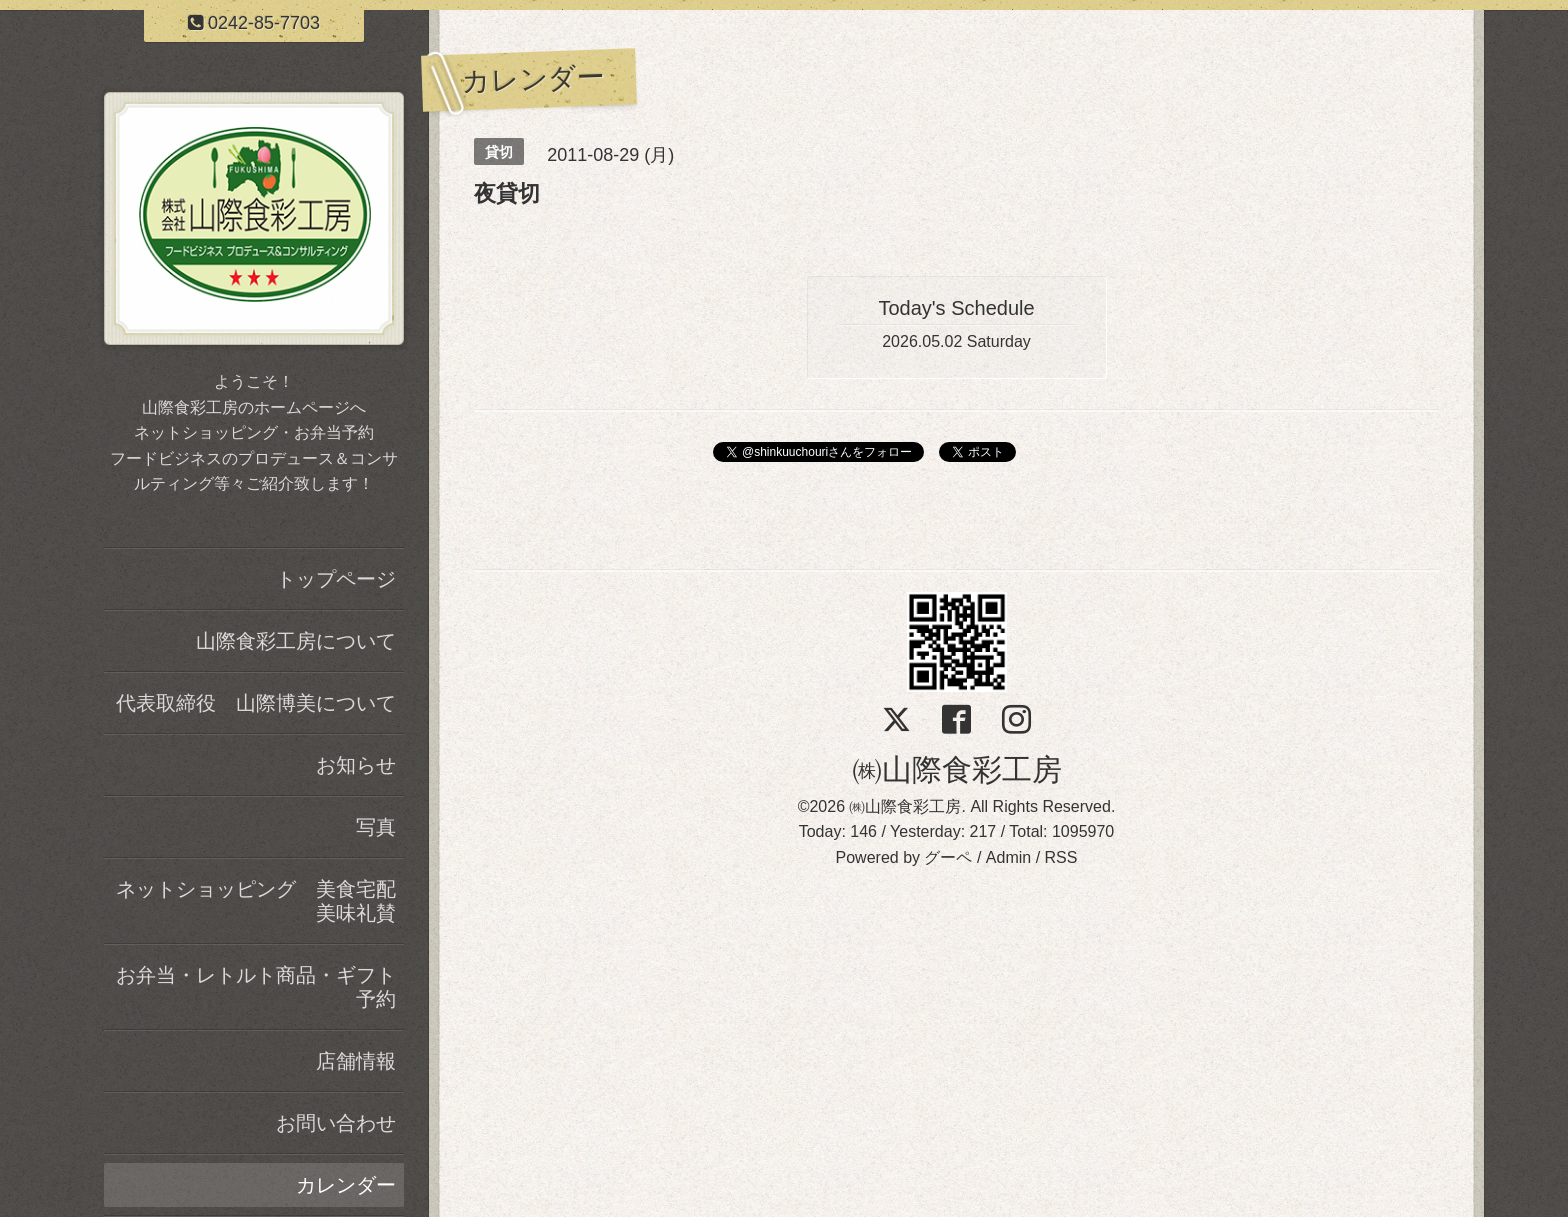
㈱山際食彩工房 (957, 769)
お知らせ (356, 765)
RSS (1061, 857)
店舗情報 (356, 1061)
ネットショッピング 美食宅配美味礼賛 (256, 901)
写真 (376, 827)
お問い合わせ (336, 1123)
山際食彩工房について (296, 641)
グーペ (948, 857)
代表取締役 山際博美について (256, 703)
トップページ (336, 579)
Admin (1008, 857)
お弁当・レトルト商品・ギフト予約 (256, 987)
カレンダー (346, 1185)
